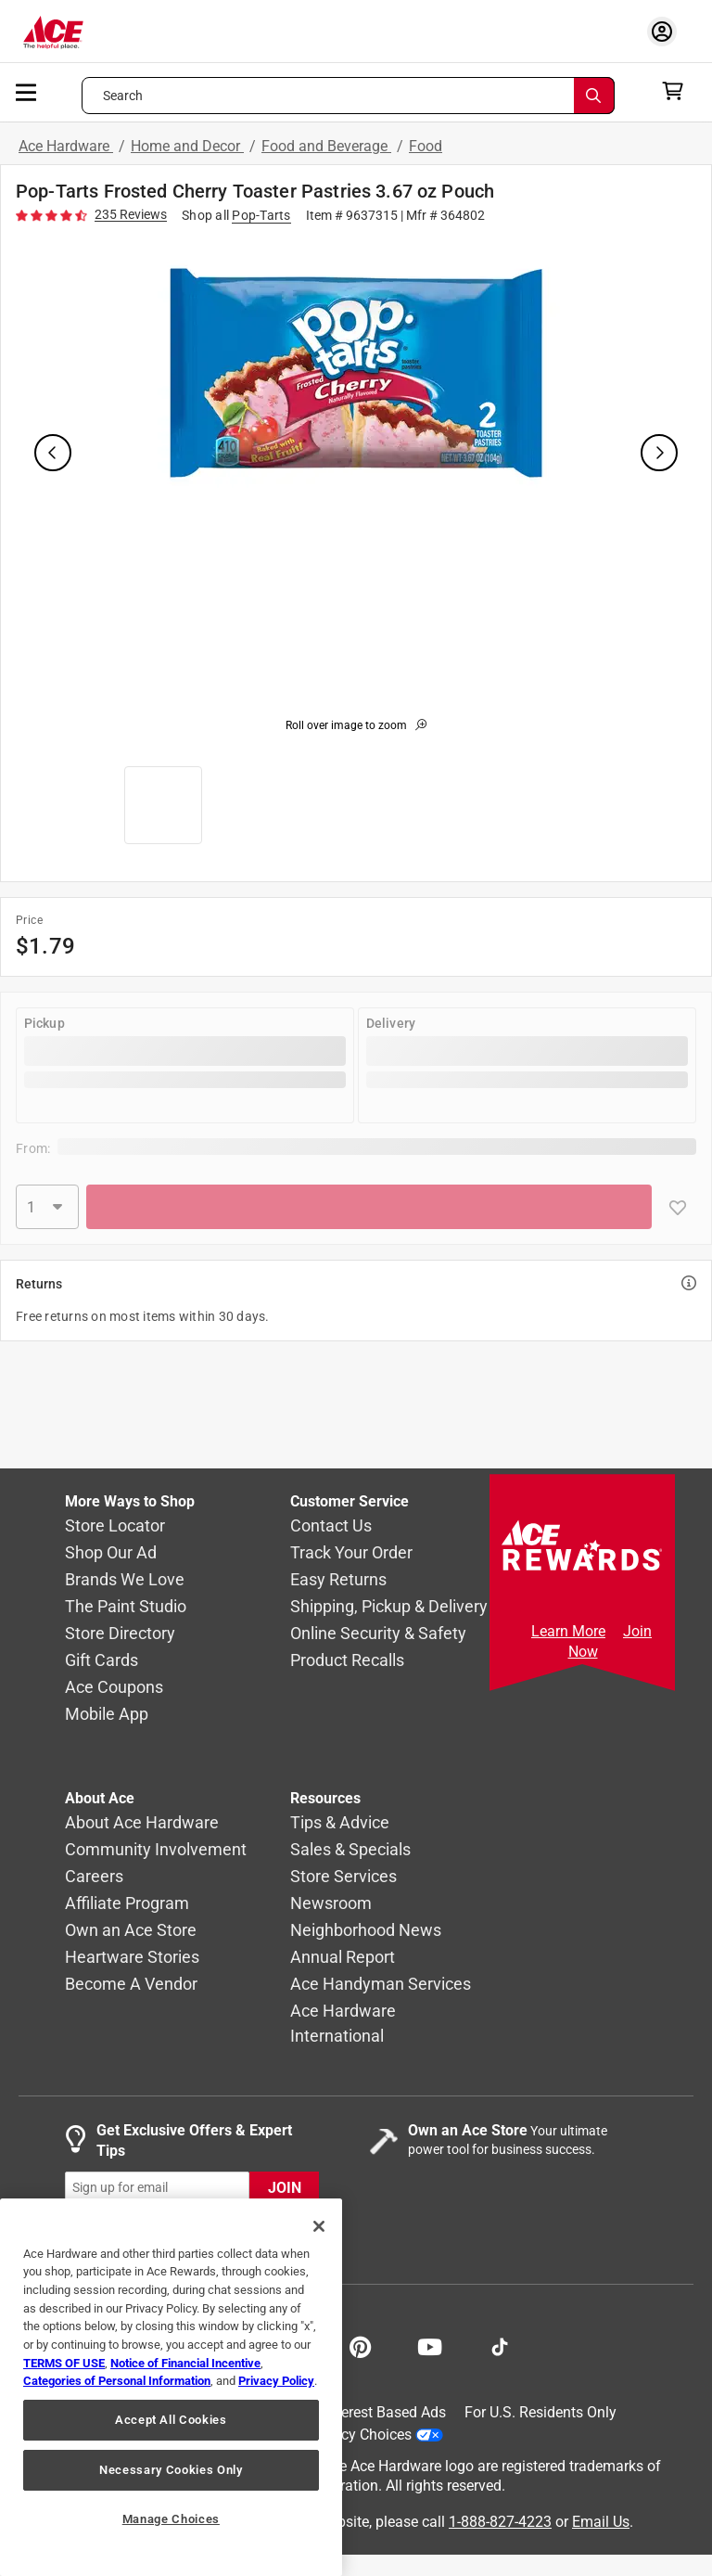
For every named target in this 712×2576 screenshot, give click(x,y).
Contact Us (331, 1525)
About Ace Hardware (142, 1822)
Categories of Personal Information (116, 2381)
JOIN (284, 2188)
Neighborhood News (365, 1930)
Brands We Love (124, 1579)
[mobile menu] (27, 91)
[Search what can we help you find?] (348, 95)
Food (425, 146)
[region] (171, 2387)
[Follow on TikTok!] (500, 2345)
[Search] (594, 95)
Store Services (343, 1876)
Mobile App (106, 1714)
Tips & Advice (339, 1822)
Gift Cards (101, 1660)
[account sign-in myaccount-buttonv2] (666, 31)
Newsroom (331, 1903)
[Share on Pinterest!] (360, 2345)
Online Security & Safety (378, 1633)
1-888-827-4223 (500, 2521)
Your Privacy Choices (358, 2433)
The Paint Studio (125, 1606)
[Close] (319, 2226)
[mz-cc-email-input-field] (157, 2188)
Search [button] (123, 95)
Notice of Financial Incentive (185, 2363)
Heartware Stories (132, 1957)
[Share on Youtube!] (429, 2345)
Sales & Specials (350, 1849)
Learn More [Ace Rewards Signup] (568, 1631)
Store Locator (115, 1525)
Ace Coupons (114, 1687)
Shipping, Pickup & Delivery (389, 1606)
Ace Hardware (66, 146)
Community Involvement (156, 1849)
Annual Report (342, 1957)
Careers (94, 1876)
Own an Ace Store (131, 1930)
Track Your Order (351, 1552)
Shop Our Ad (111, 1552)
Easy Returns (338, 1579)
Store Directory (120, 1633)
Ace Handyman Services (380, 1983)
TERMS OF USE (64, 2363)
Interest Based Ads (385, 2412)
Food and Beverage (326, 146)
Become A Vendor (131, 1983)
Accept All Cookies (171, 2420)
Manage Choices (171, 2519)
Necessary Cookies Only (170, 2470)
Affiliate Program (127, 1903)
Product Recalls (347, 1660)
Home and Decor (187, 146)
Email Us (600, 2521)
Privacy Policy (276, 2381)
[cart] (678, 91)
